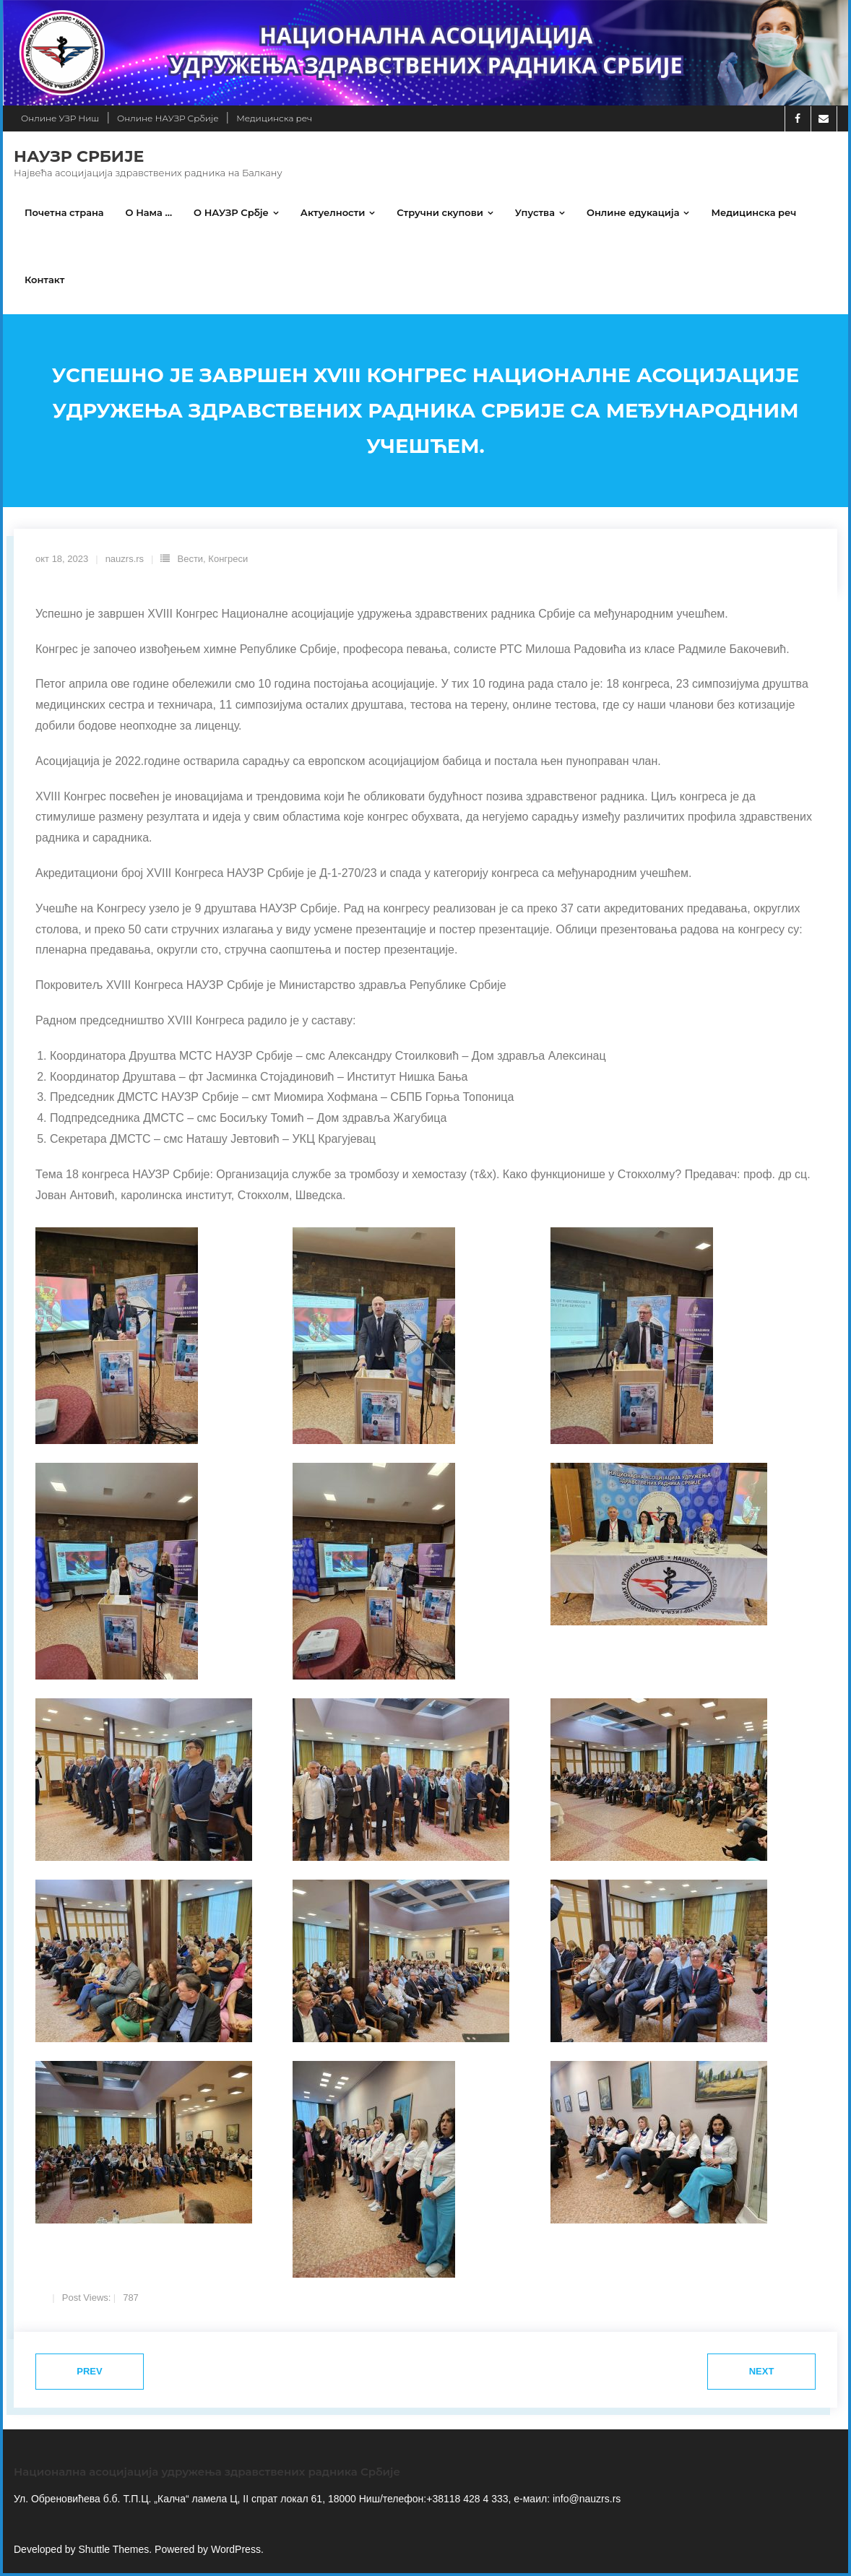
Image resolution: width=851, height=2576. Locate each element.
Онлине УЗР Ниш (60, 118)
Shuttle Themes (114, 2552)
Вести (190, 562)
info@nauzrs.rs (585, 2501)
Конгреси (228, 562)
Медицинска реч (274, 118)
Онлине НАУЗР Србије (167, 118)
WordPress (236, 2552)
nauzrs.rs (124, 562)
